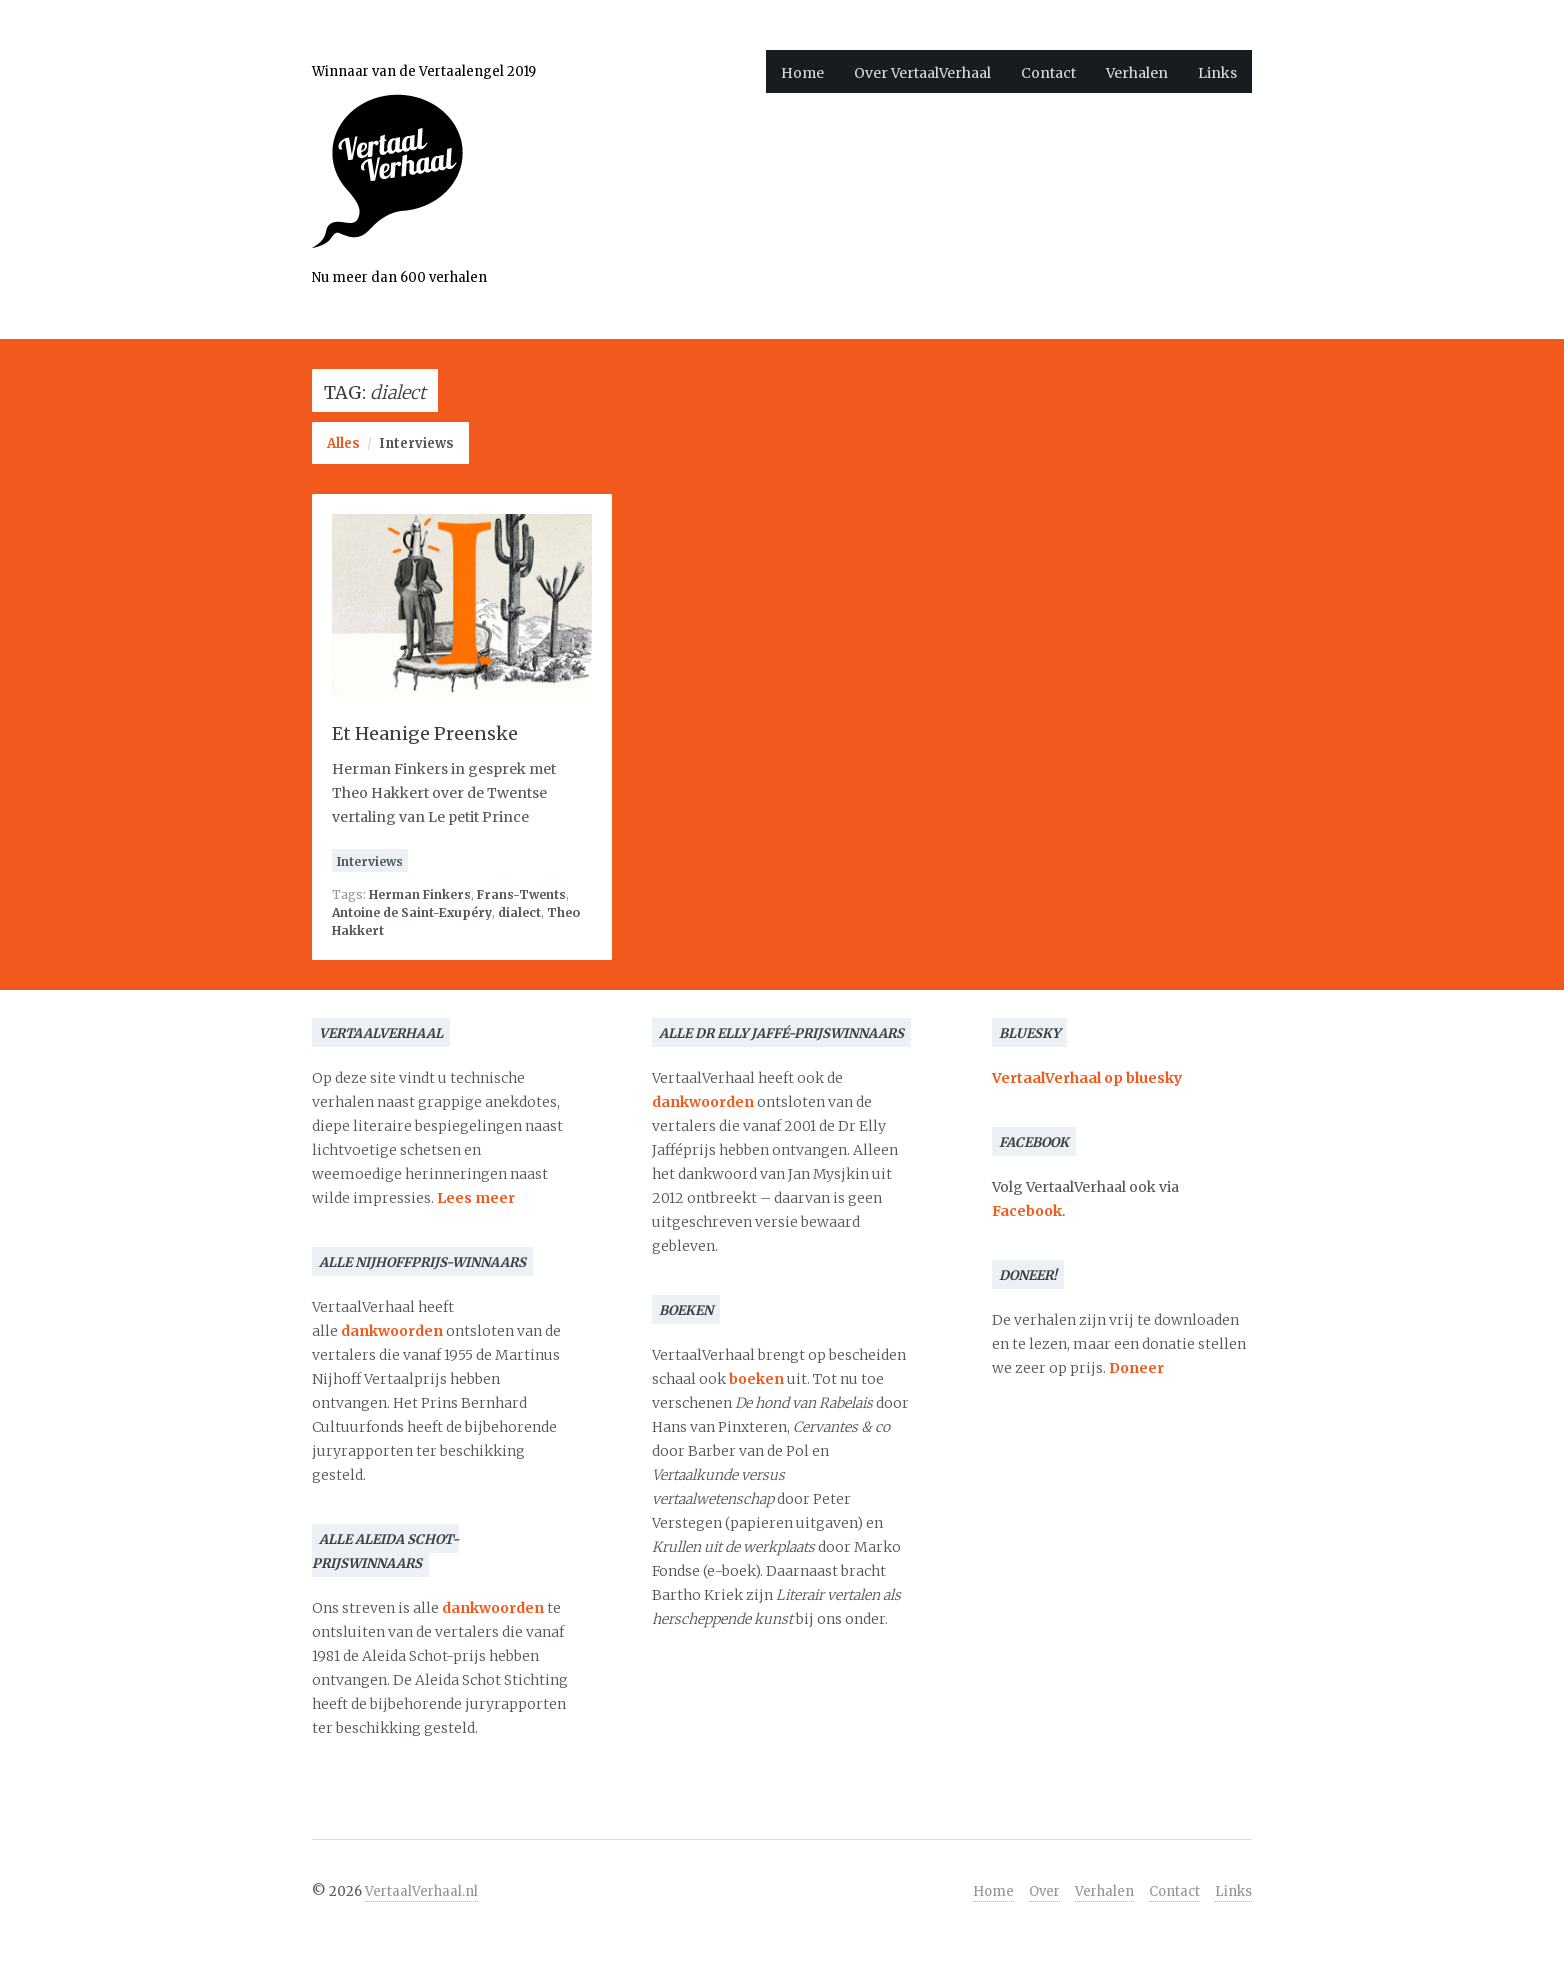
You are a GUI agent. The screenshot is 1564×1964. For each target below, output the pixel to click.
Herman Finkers (420, 894)
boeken (756, 1379)
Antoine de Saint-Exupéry (412, 912)
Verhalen (1137, 73)
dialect (519, 912)
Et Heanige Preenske (425, 733)
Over (1044, 1891)
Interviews (416, 443)
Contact (1048, 73)
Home (802, 73)
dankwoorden (392, 1331)
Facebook (1027, 1211)
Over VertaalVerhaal (922, 73)
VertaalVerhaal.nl (421, 1891)
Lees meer (476, 1198)
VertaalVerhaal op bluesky (1087, 1078)
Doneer (1136, 1368)
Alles (343, 443)
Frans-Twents (521, 894)
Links (1217, 73)
